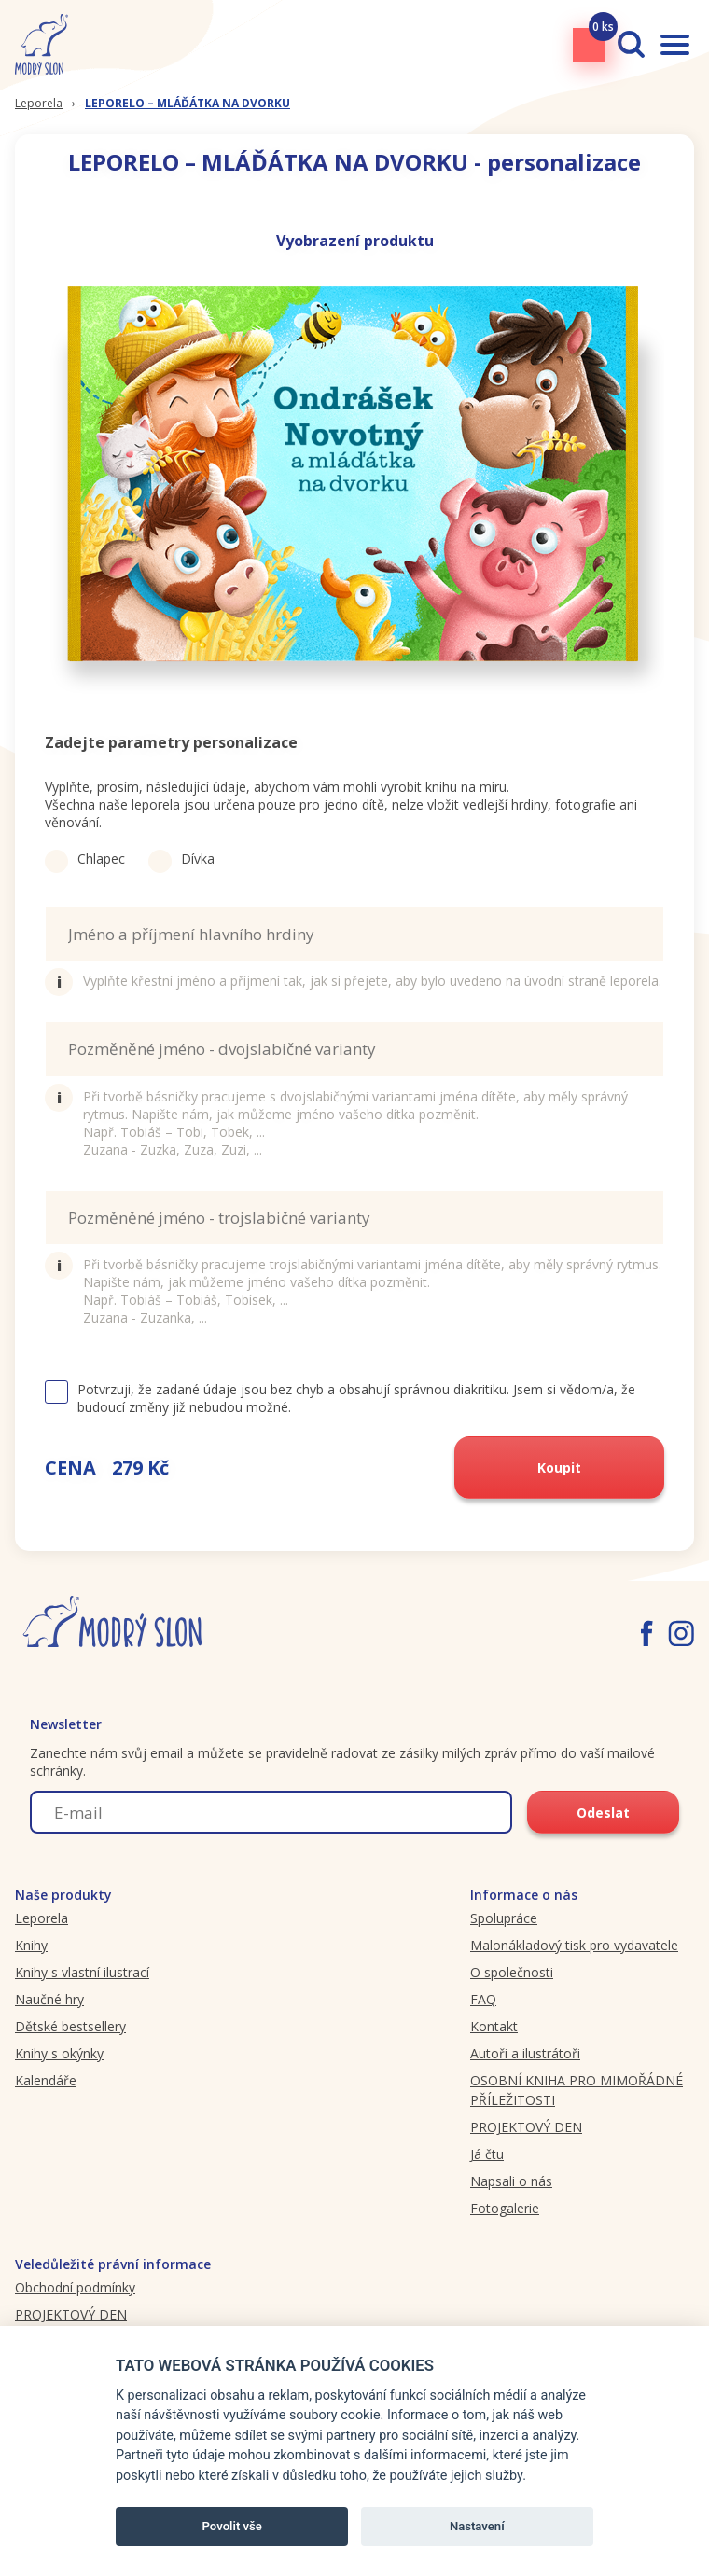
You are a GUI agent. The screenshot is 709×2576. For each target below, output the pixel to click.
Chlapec (85, 858)
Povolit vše (232, 2526)
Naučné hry (49, 1999)
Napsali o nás (511, 2181)
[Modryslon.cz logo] (41, 44)
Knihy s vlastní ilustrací (82, 1972)
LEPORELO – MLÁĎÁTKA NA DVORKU (187, 103)
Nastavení (477, 2526)
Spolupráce (503, 1918)
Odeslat (603, 1812)
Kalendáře (45, 2080)
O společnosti (511, 1972)
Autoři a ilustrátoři (525, 2053)
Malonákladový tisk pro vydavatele (574, 1945)
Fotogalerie (504, 2208)
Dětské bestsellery (70, 2026)
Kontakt (494, 2026)
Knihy (31, 1945)
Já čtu (487, 2154)
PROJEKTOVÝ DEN (526, 2127)
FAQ (483, 1999)
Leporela (39, 103)
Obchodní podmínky (75, 2287)
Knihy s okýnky (59, 2053)
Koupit (559, 1467)
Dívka (181, 858)
